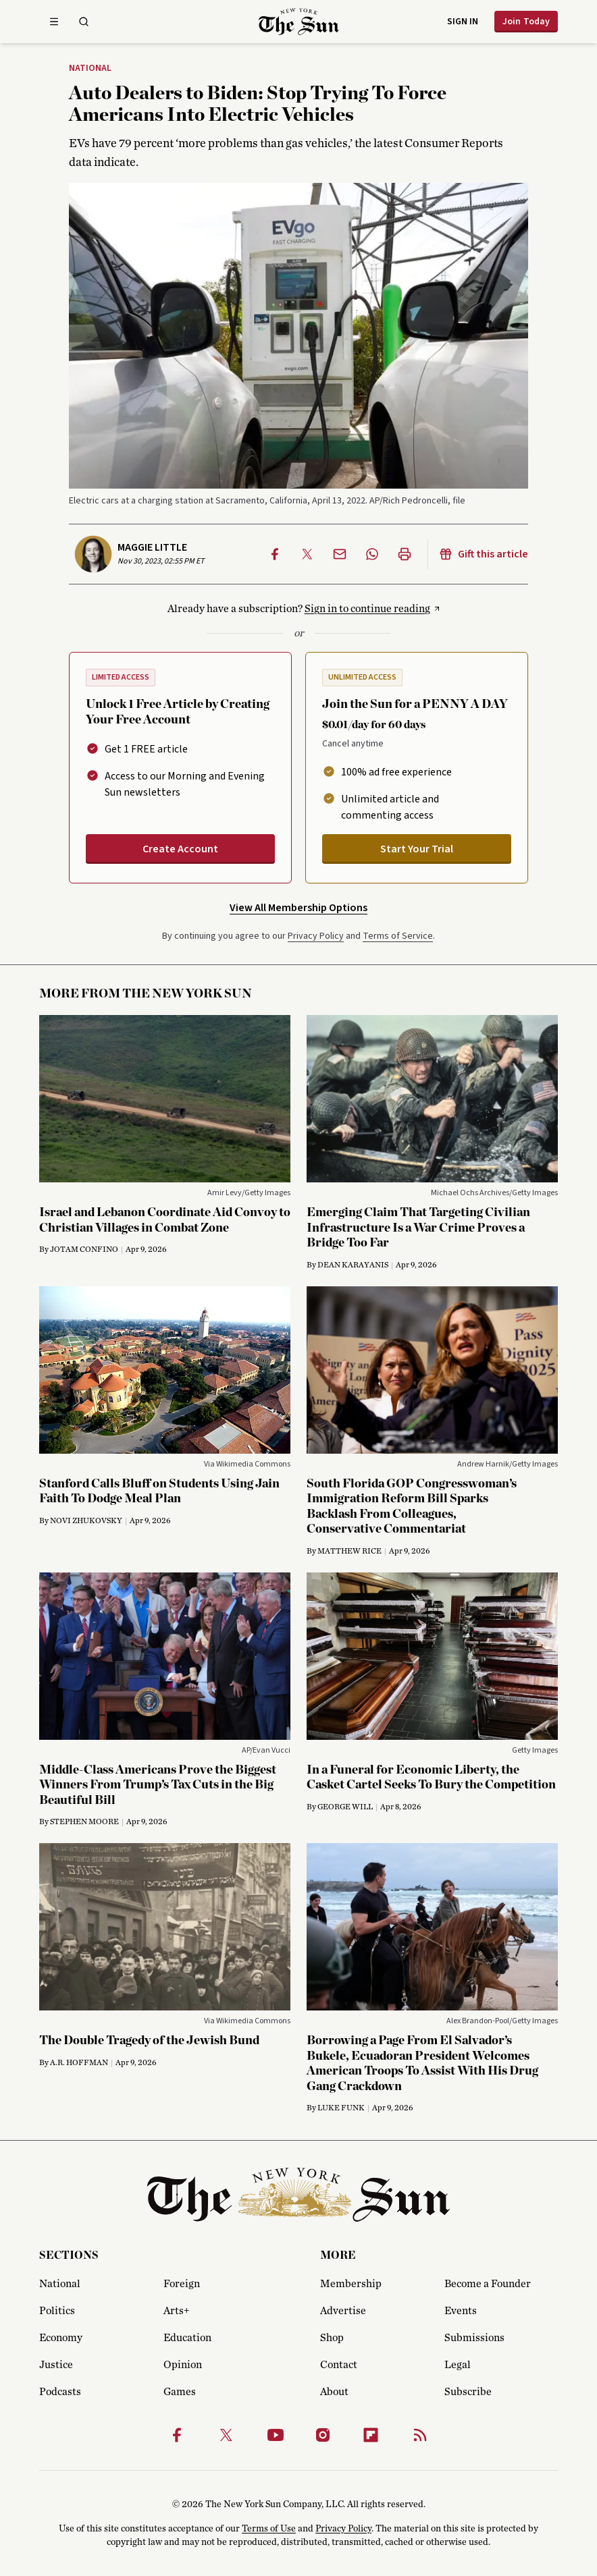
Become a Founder (487, 2283)
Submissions (474, 2337)
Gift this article (483, 554)
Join (526, 21)
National (90, 69)
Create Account (180, 849)
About (334, 2391)
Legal (457, 2364)
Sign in (462, 21)
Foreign (181, 2283)
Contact (338, 2364)
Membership (351, 2283)
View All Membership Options (298, 907)
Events (460, 2310)
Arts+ (176, 2310)
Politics (57, 2310)
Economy (60, 2337)
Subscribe (468, 2391)
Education (187, 2337)
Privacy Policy (316, 936)
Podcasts (60, 2391)
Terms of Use (269, 2528)
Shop (332, 2337)
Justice (56, 2364)
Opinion (182, 2364)
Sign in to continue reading (367, 608)
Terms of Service (398, 936)
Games (179, 2391)
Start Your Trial (416, 849)
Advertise (343, 2310)
